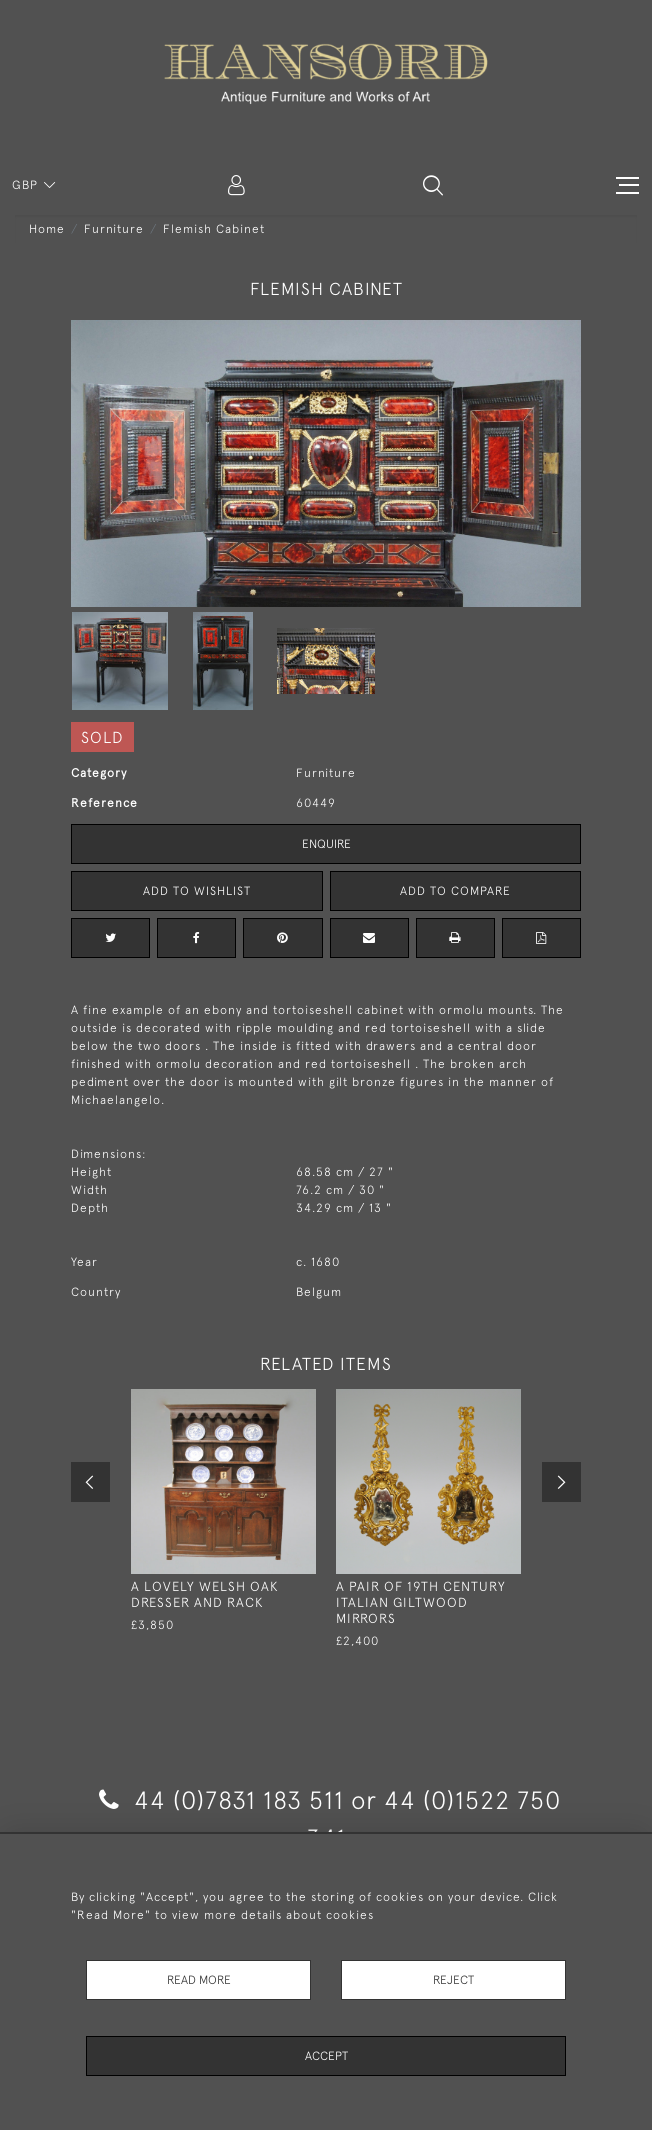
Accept (326, 2056)
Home (47, 229)
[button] (433, 185)
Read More (199, 1980)
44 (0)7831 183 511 (221, 1799)
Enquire (326, 844)
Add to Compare (455, 891)
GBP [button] (27, 185)
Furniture (114, 229)
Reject (453, 1980)
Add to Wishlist (197, 891)
